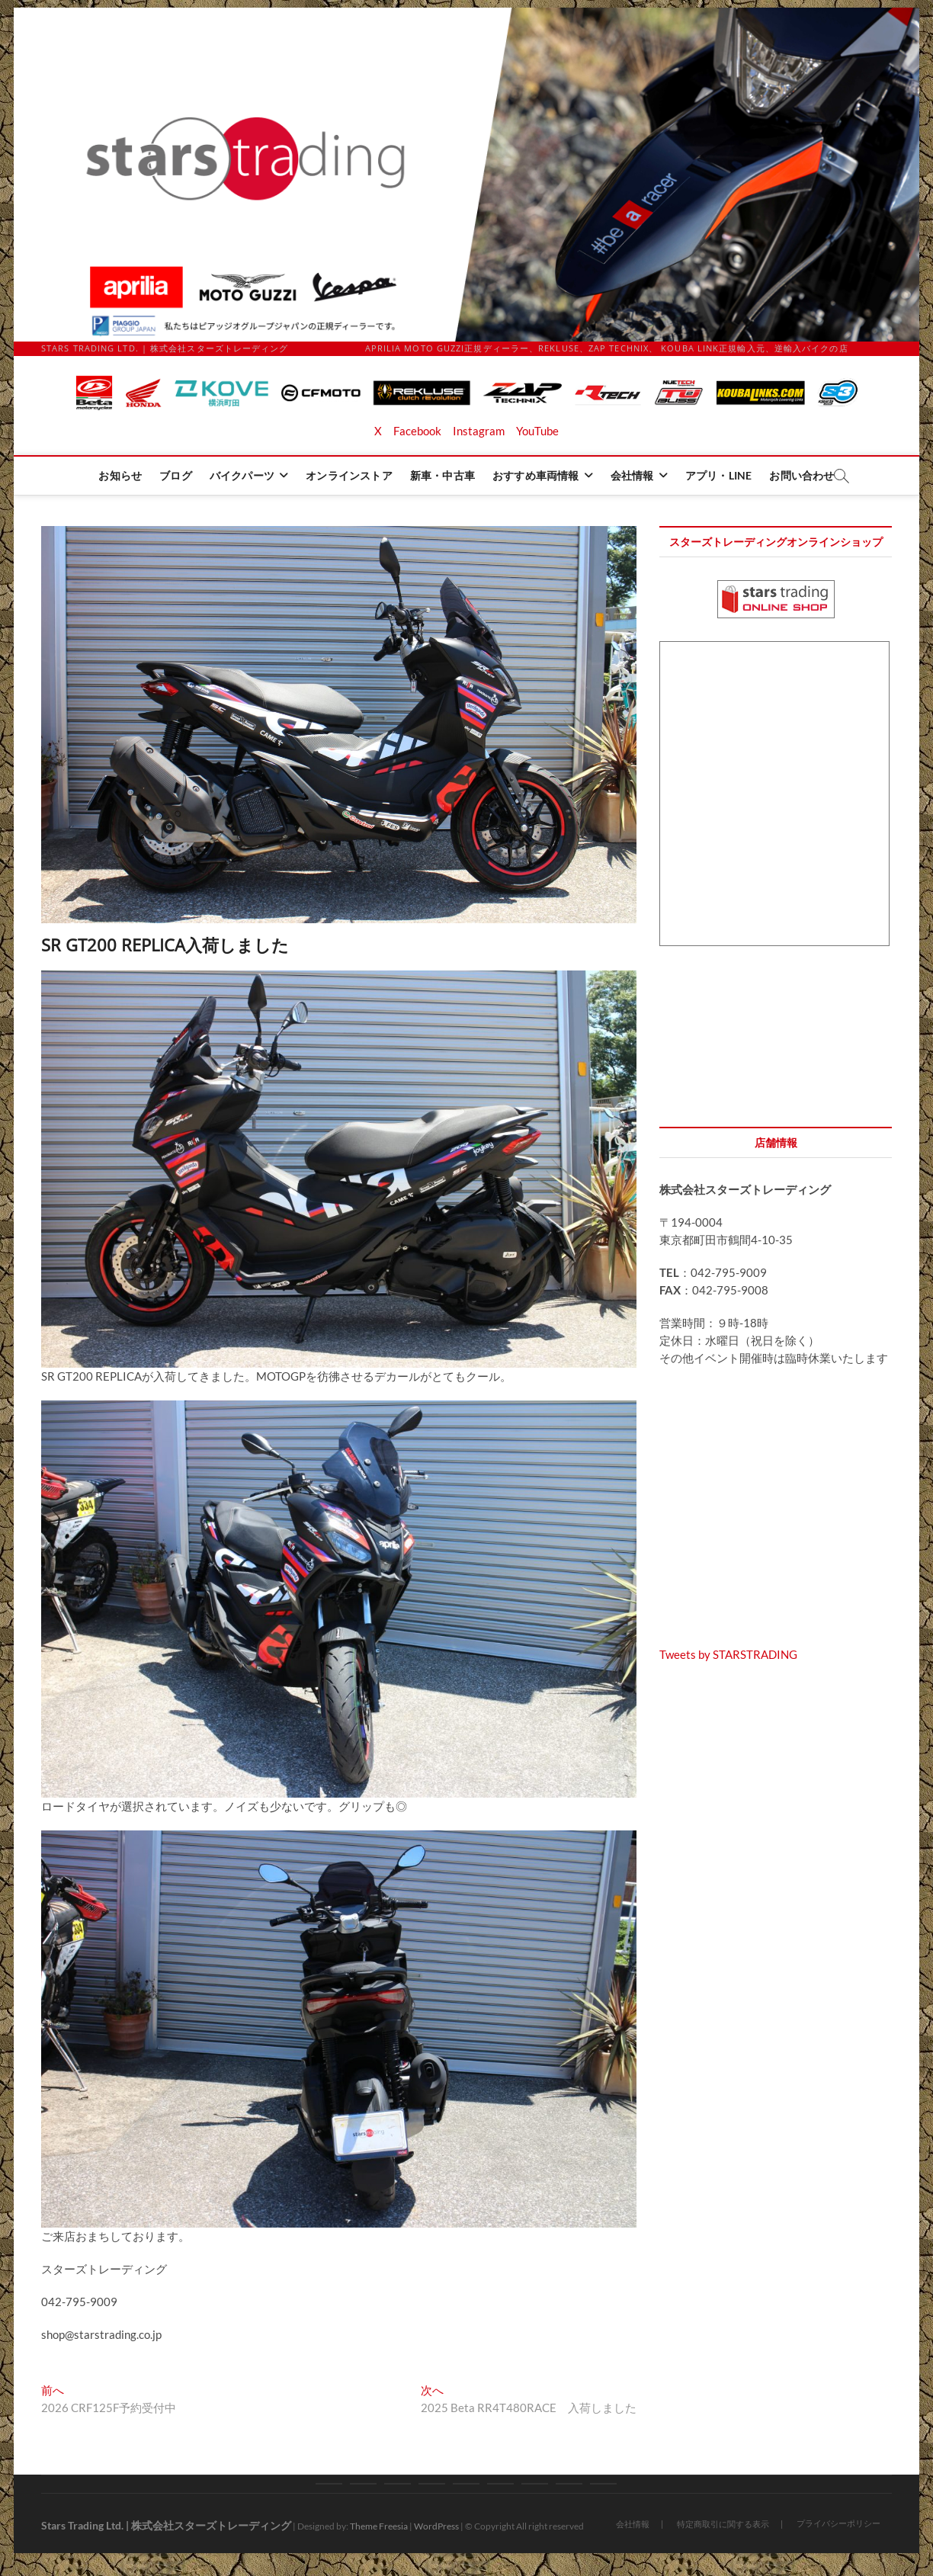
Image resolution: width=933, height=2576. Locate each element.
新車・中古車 (442, 475)
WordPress (436, 2526)
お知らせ (120, 475)
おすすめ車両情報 (535, 475)
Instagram (479, 431)
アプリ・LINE (718, 475)
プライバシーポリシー (838, 2523)
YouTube (537, 431)
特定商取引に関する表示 (723, 2524)
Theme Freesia (379, 2526)
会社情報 (632, 475)
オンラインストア (349, 475)
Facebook (417, 431)
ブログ (175, 475)
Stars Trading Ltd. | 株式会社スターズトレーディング (166, 2525)
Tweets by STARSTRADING (728, 1654)
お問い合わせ (801, 475)
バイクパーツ (242, 475)
